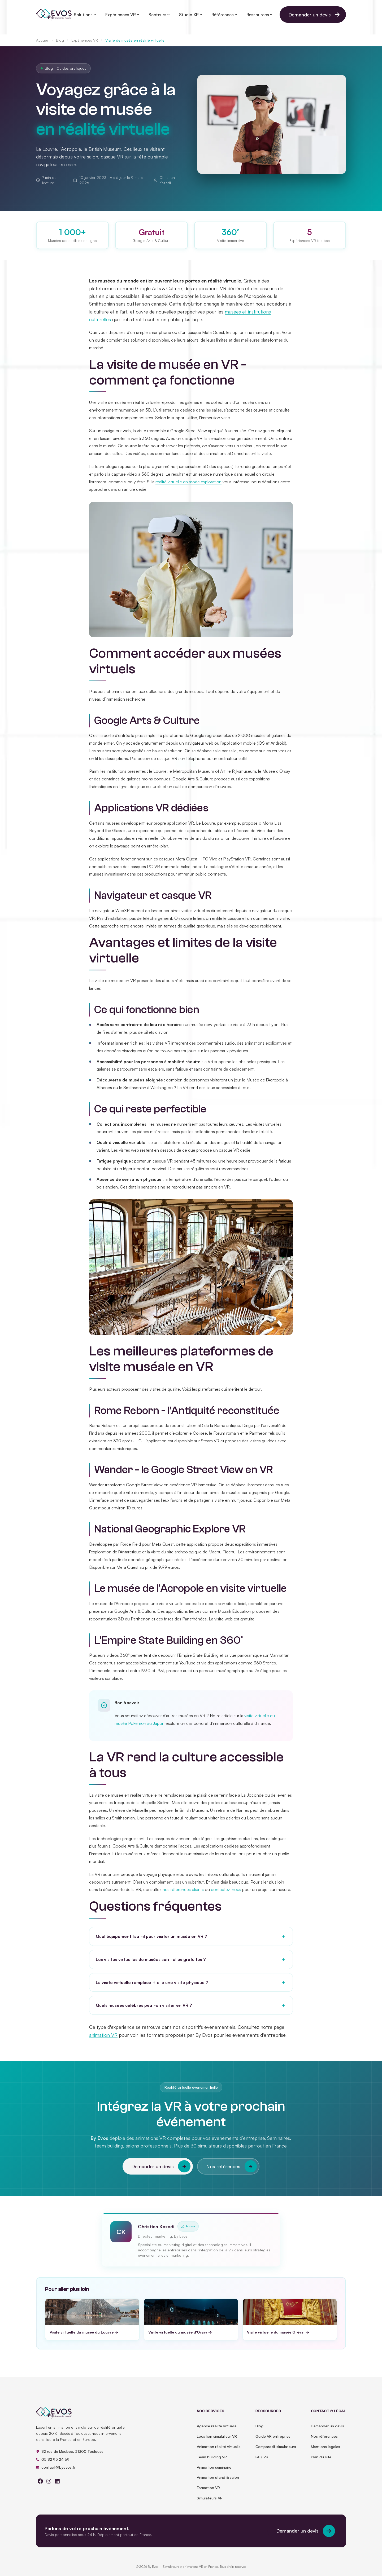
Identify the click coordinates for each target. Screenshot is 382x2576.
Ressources (259, 14)
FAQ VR (261, 2462)
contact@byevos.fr (56, 2473)
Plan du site (321, 2462)
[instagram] (49, 2486)
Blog (60, 40)
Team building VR (212, 2462)
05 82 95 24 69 (53, 2465)
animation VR (103, 2040)
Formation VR (208, 2493)
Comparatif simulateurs (275, 2452)
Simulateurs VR (210, 2503)
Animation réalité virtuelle (219, 2452)
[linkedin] (57, 2486)
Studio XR (191, 14)
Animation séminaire (214, 2472)
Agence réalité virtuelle (217, 2431)
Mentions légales (325, 2452)
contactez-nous (226, 1894)
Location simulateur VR (217, 2442)
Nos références (231, 2171)
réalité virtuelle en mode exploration (188, 486)
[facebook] (40, 2486)
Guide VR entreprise (272, 2442)
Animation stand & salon (218, 2483)
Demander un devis (316, 14)
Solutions (85, 14)
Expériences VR (84, 40)
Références (224, 14)
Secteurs (160, 14)
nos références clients (183, 1894)
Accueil (42, 40)
